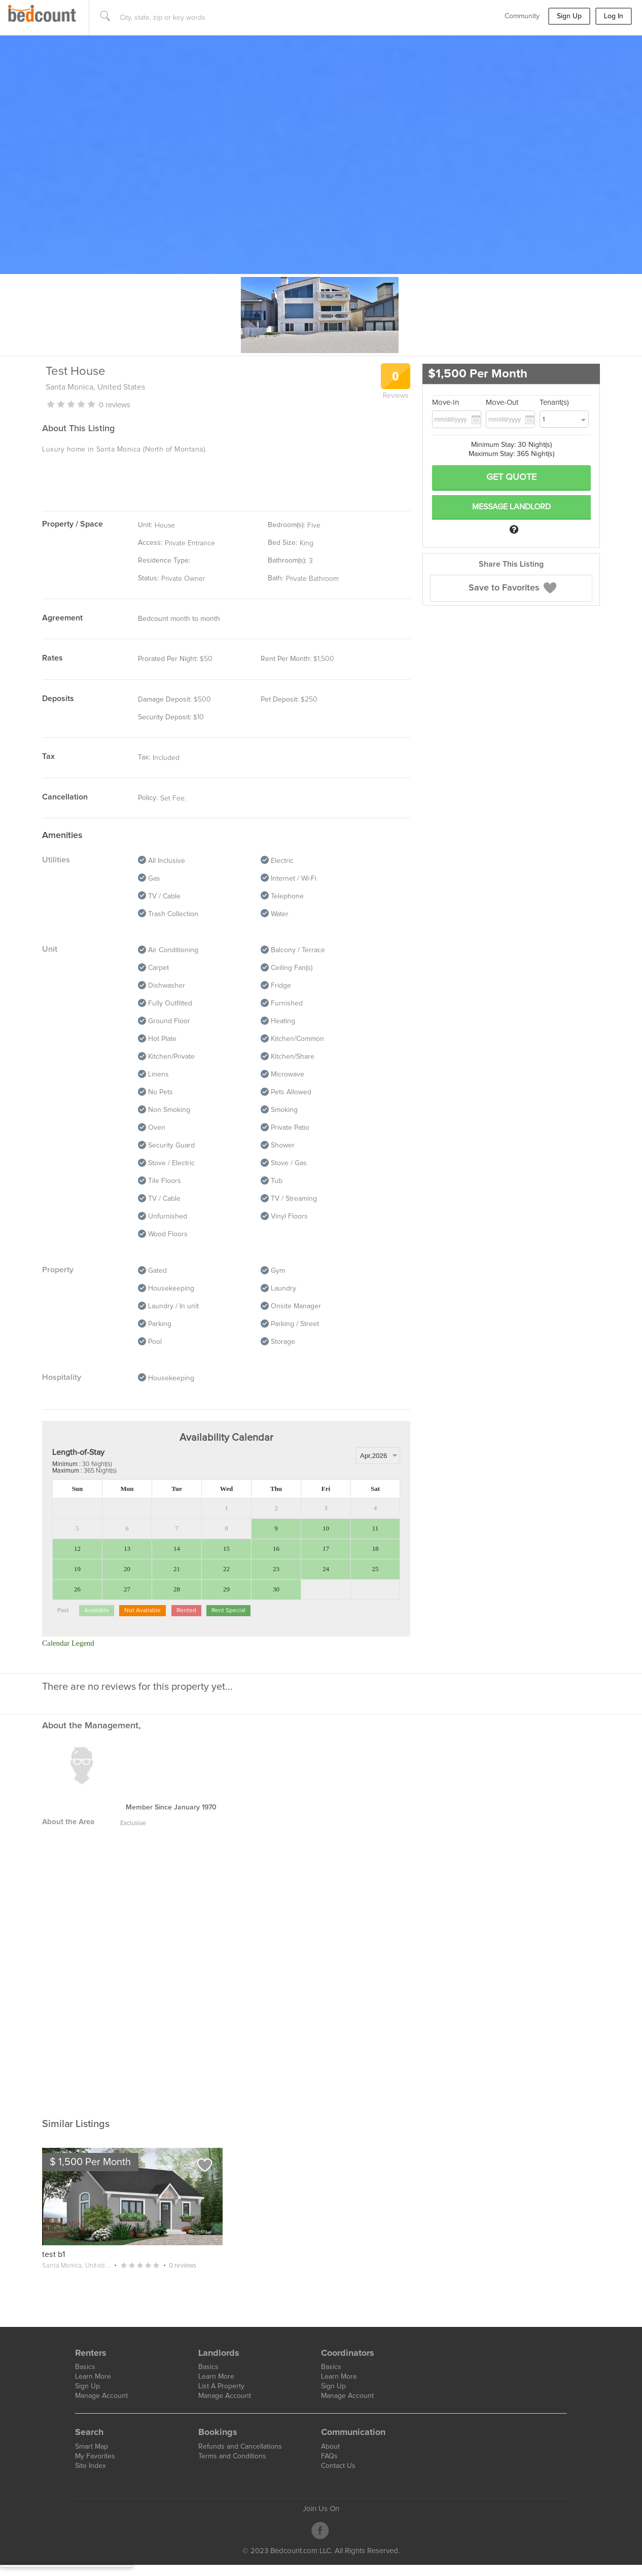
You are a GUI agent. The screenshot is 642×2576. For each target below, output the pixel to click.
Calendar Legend (68, 1643)
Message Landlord (511, 507)
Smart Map (91, 2446)
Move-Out (502, 402)
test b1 (53, 2254)
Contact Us (338, 2465)
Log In (613, 16)
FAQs (329, 2456)
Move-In (445, 402)
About (330, 2446)
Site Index (90, 2465)
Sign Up (569, 16)
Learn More (93, 2376)
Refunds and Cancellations (240, 2446)
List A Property (221, 2386)
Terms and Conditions (232, 2456)
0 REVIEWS (114, 405)
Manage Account (101, 2395)
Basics (85, 2367)
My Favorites (95, 2456)
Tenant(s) (554, 402)
